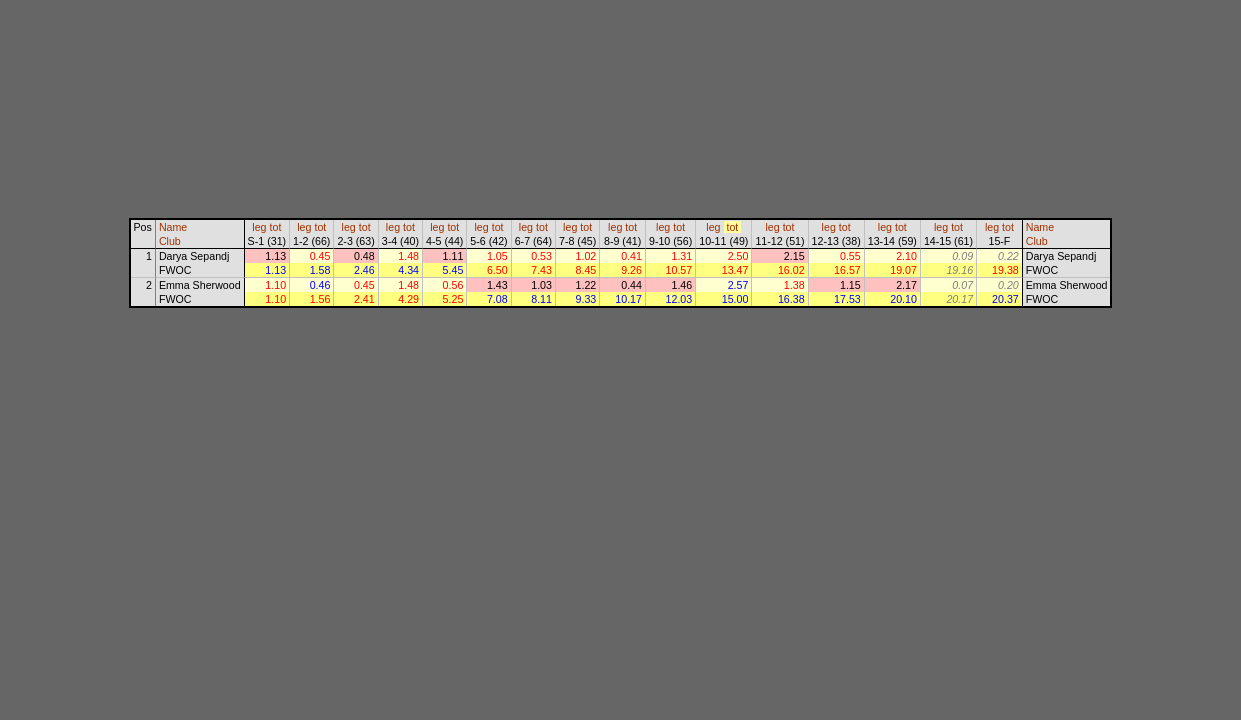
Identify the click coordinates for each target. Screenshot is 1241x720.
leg (259, 227)
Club (170, 241)
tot (276, 227)
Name (173, 227)
